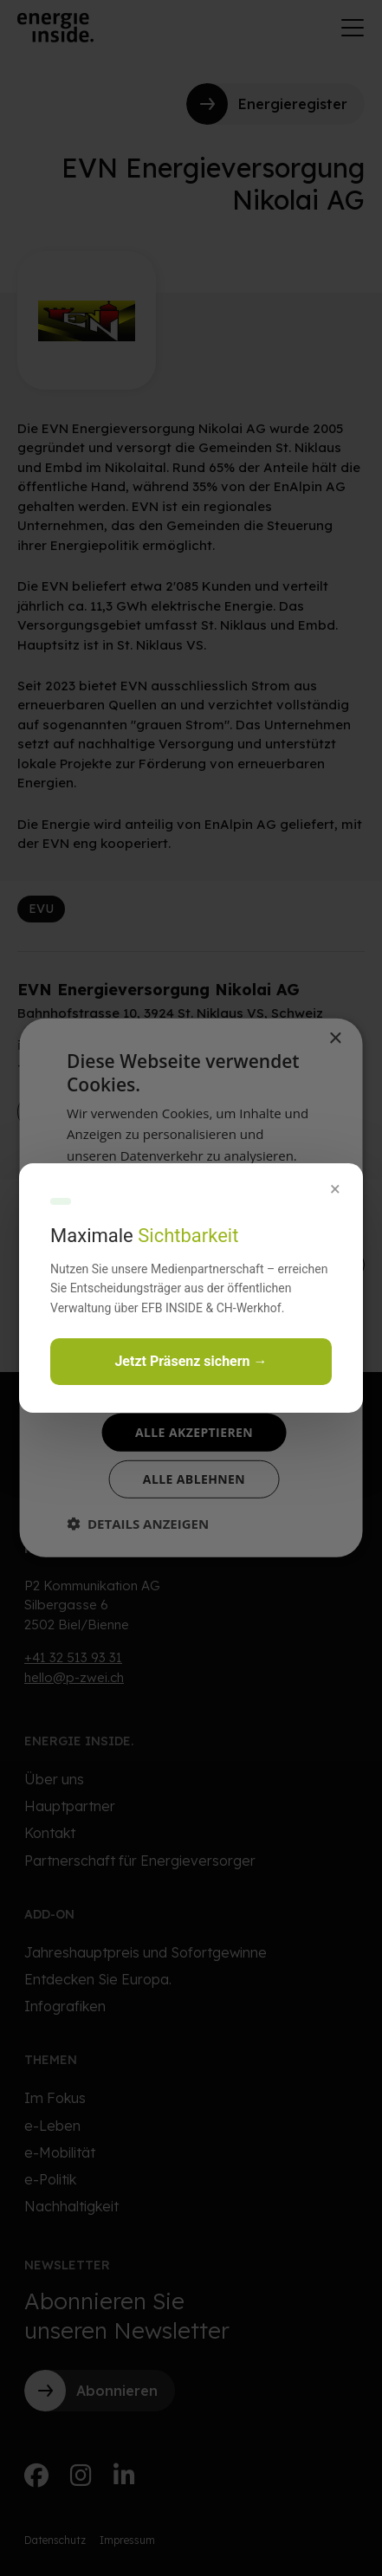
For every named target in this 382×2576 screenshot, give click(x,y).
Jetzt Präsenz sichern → (190, 1361)
